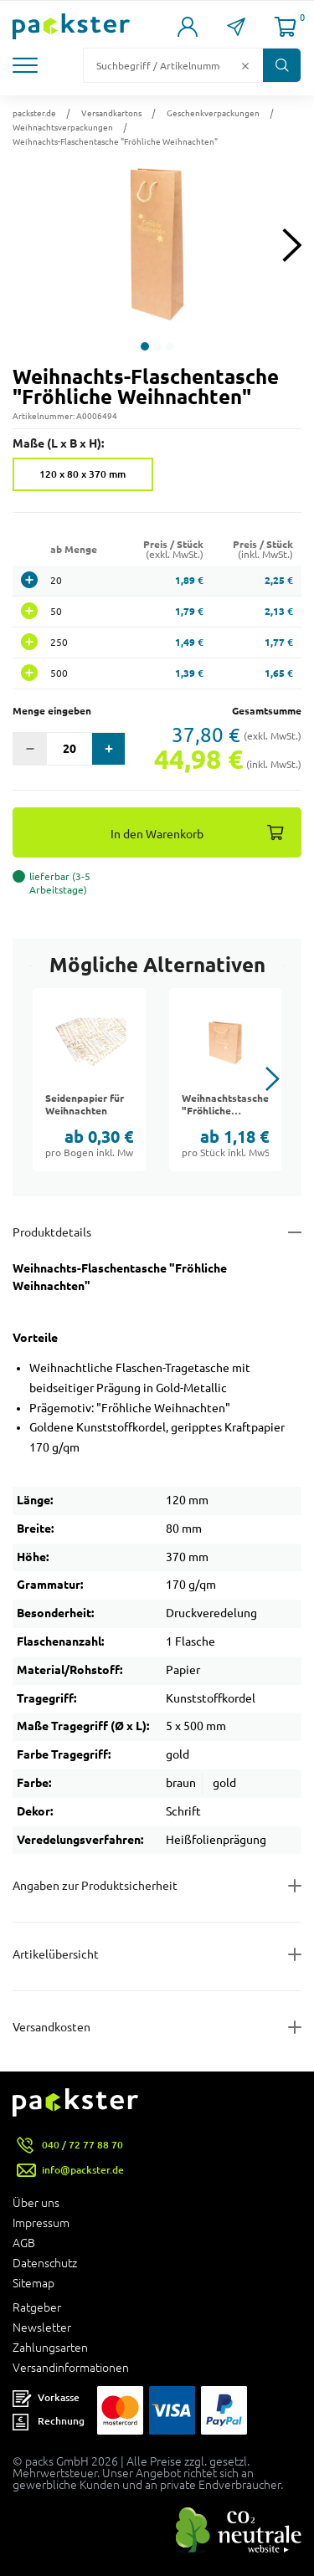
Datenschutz (45, 2263)
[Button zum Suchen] (282, 65)
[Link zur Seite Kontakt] (236, 27)
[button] (27, 65)
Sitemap (33, 2283)
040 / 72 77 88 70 (82, 2144)
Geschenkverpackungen (213, 113)
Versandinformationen (71, 2367)
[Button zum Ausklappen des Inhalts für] (157, 2027)
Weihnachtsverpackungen (63, 127)
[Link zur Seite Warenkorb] (285, 27)
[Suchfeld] (160, 65)
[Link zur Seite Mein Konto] (187, 27)
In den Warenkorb (157, 834)
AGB (24, 2243)
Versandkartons (111, 113)
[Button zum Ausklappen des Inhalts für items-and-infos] (157, 1954)
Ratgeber (37, 2307)
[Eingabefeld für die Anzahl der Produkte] (69, 749)
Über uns (36, 2203)
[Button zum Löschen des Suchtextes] (245, 65)
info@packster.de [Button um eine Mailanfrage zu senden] (83, 2170)
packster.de (34, 113)
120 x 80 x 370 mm (82, 474)
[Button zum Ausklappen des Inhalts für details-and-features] (157, 1232)
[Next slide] (291, 245)
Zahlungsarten (50, 2347)
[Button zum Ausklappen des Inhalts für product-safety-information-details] (157, 1886)
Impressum (41, 2223)
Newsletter (42, 2327)
